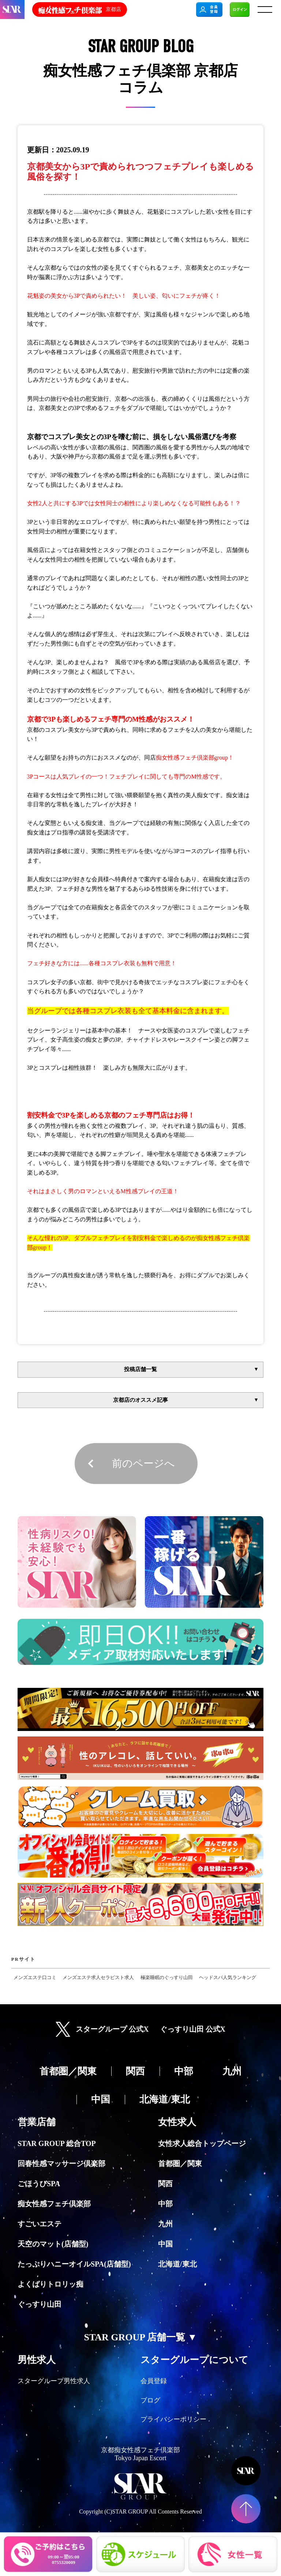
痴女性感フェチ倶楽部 (54, 2204)
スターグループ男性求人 (54, 2381)
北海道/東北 (177, 2264)
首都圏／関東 (180, 2164)
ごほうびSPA (39, 2184)
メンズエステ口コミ (35, 1977)
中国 (165, 2244)
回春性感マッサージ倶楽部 (61, 2164)
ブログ (150, 2400)
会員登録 (153, 2381)
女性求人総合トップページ (202, 2143)
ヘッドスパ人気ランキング (227, 1977)
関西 (165, 2184)
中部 (165, 2204)
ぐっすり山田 (39, 2304)
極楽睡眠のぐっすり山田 (166, 1977)
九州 (165, 2224)
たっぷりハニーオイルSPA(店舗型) (74, 2264)
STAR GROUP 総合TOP (57, 2143)
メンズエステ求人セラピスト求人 (98, 1977)
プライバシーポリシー (173, 2419)
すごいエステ (39, 2224)
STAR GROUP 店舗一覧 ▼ (140, 2337)
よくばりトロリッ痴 (50, 2284)
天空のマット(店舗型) (53, 2244)
